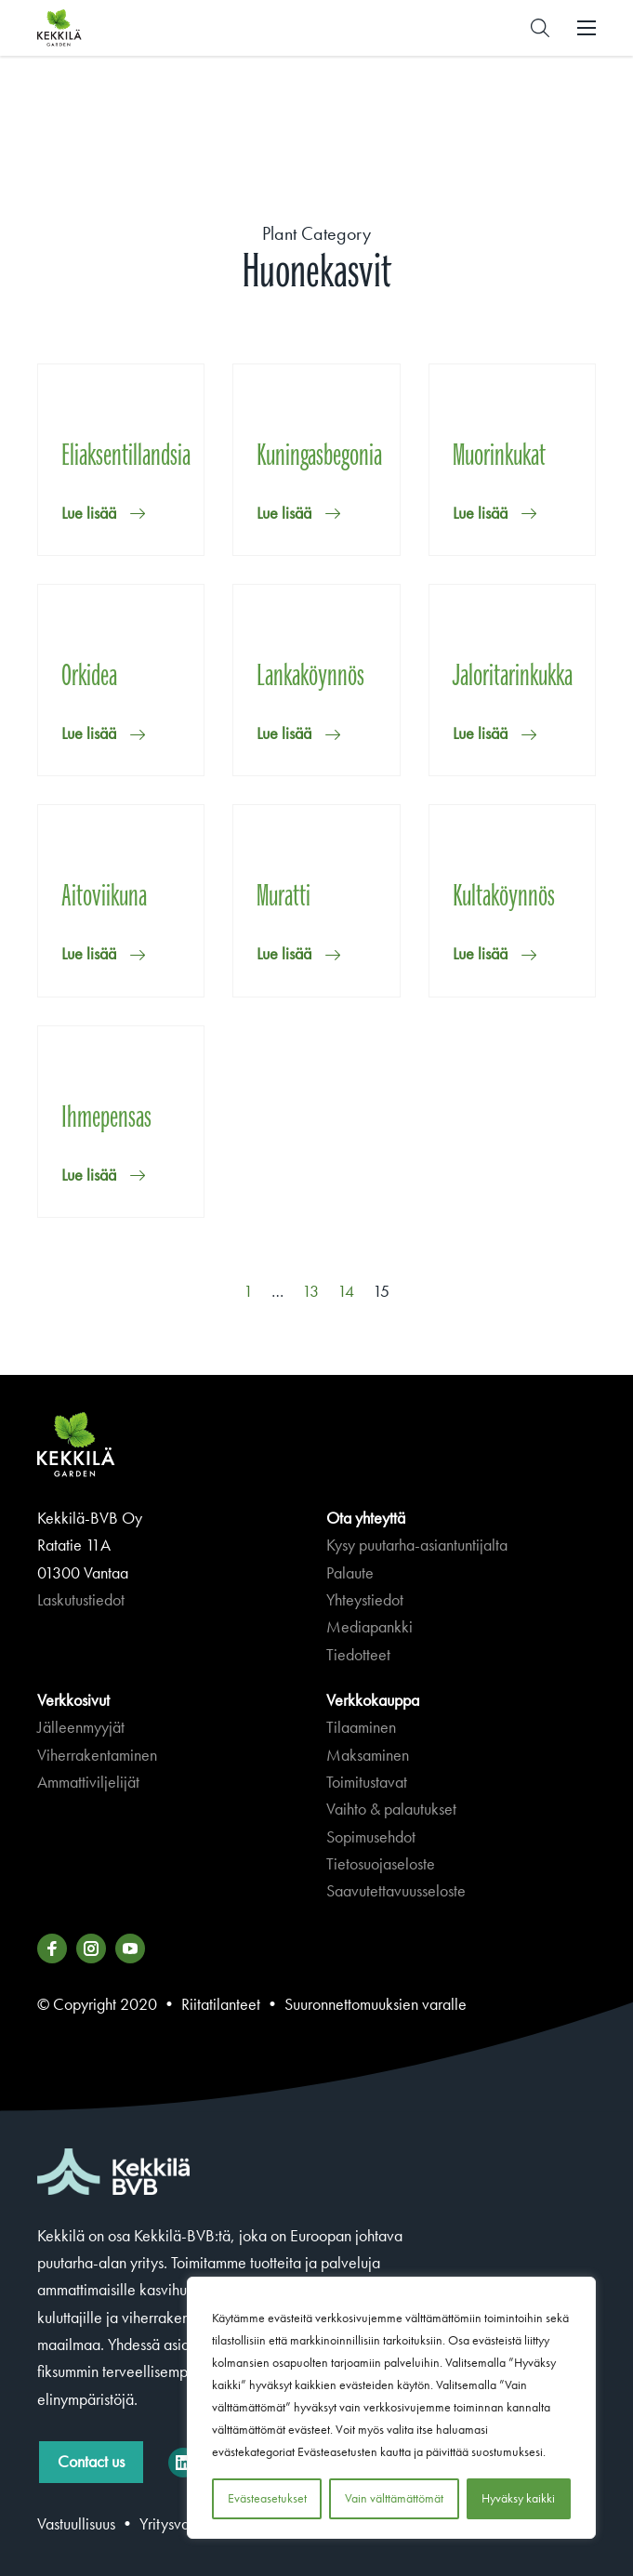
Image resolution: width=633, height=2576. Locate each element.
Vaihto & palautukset (391, 1809)
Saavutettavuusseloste (396, 1891)
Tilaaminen (361, 1727)
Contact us (91, 2461)
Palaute (350, 1573)
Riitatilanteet (220, 2004)
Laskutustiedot (81, 1600)
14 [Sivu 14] (345, 1291)
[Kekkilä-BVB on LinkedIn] (183, 2462)
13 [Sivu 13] (310, 1291)
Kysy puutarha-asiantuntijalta (417, 1545)
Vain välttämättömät (394, 2498)
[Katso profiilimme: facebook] (52, 1948)
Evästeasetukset (267, 2498)
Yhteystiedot (364, 1600)
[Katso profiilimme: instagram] (91, 1948)
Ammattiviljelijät (88, 1782)
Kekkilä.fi (96, 27)
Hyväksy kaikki (518, 2498)
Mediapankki (369, 1627)
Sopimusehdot (370, 1837)
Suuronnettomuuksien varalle (375, 2004)
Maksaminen (367, 1755)
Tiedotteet (358, 1655)
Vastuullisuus (76, 2524)
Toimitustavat (366, 1782)
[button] (540, 28)
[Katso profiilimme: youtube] (130, 1948)
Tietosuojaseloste (380, 1864)
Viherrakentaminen (97, 1755)
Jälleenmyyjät (81, 1727)
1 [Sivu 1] (248, 1291)
